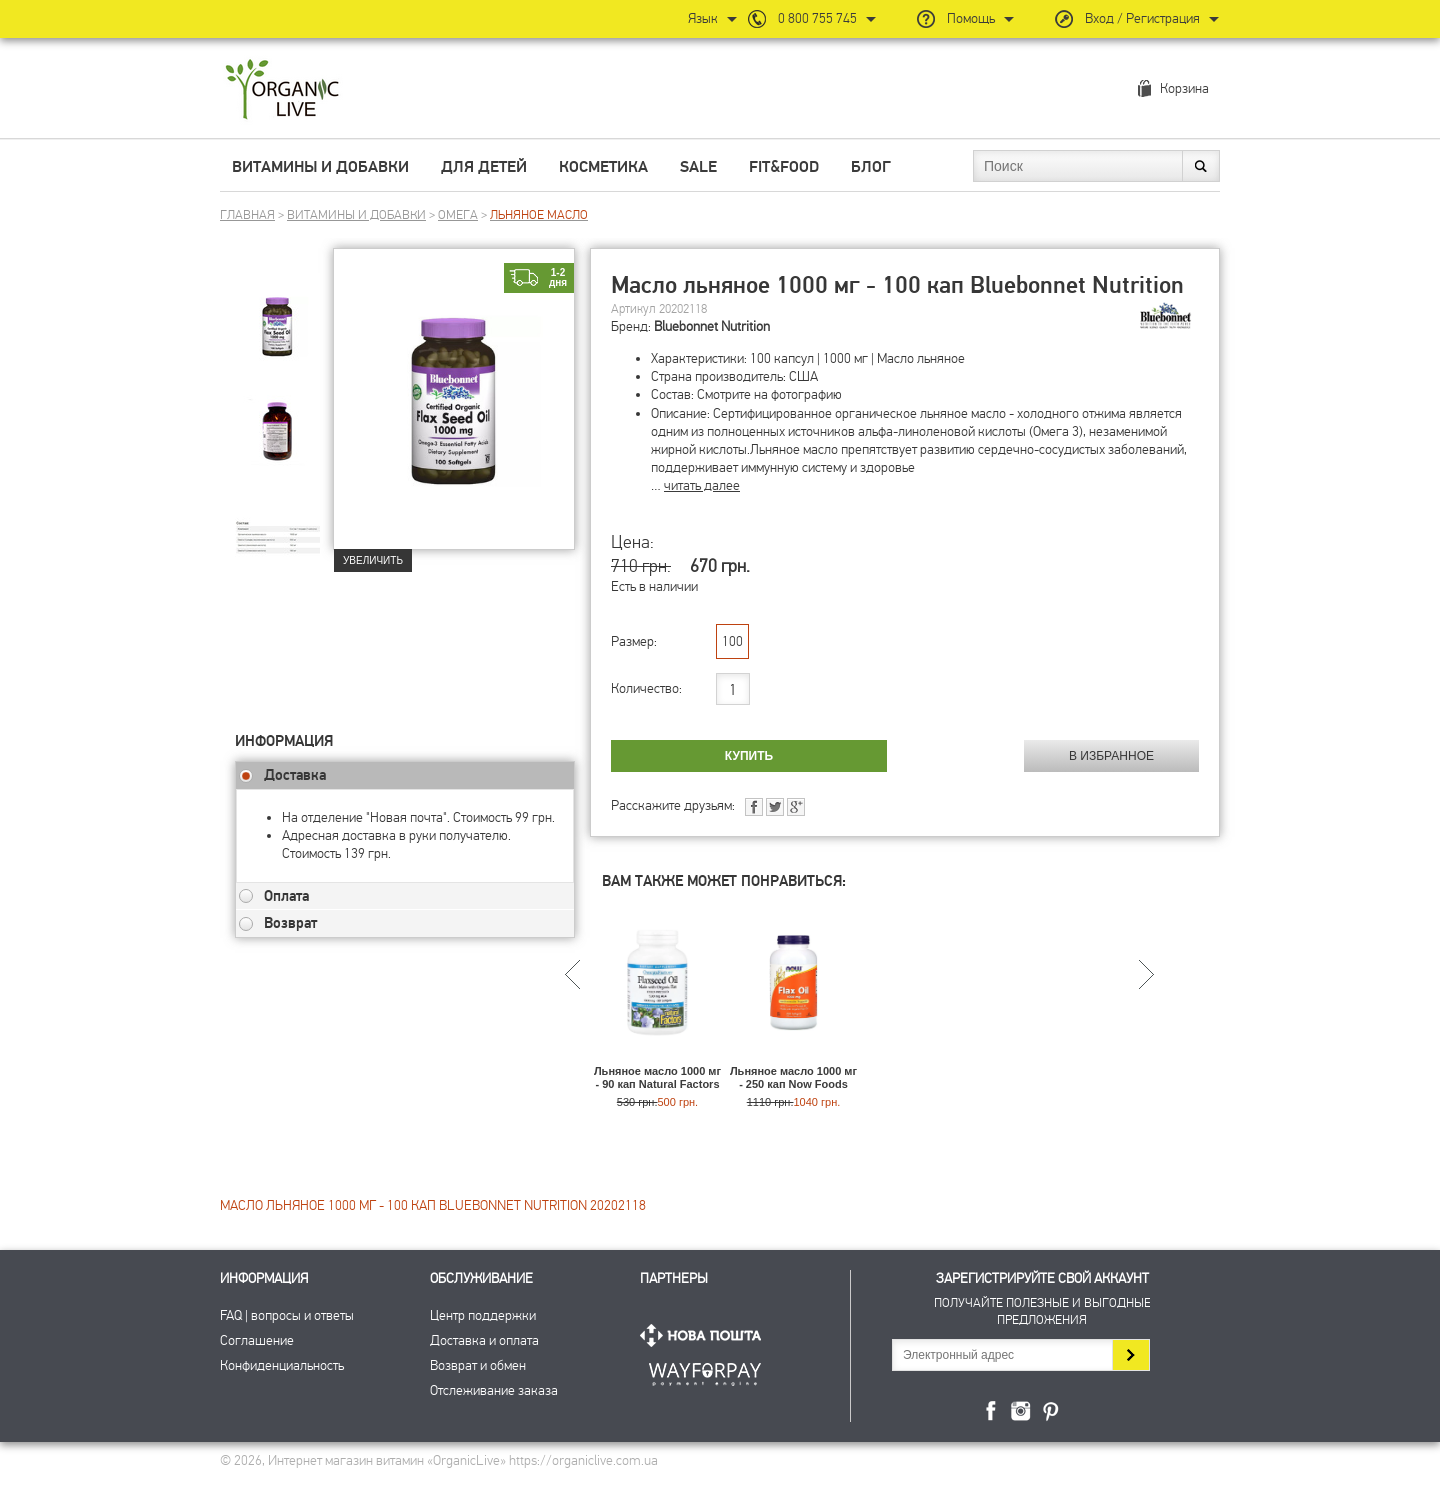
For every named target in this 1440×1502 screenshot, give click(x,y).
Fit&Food (784, 167)
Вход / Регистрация (1142, 18)
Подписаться (1130, 1355)
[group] (284, 321)
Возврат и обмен (478, 1365)
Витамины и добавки (320, 167)
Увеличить (373, 560)
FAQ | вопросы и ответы (287, 1315)
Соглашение (257, 1340)
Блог (871, 167)
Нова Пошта (705, 1335)
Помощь (971, 18)
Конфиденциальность (282, 1365)
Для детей (484, 167)
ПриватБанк (705, 1370)
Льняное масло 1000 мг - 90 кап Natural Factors (657, 1077)
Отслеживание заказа (494, 1390)
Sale (698, 167)
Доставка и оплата (484, 1340)
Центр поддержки (483, 1315)
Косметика (603, 167)
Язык (703, 18)
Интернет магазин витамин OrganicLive (282, 90)
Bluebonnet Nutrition (712, 326)
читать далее (702, 485)
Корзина (1184, 88)
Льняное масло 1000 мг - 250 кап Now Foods (793, 1077)
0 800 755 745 (817, 18)
